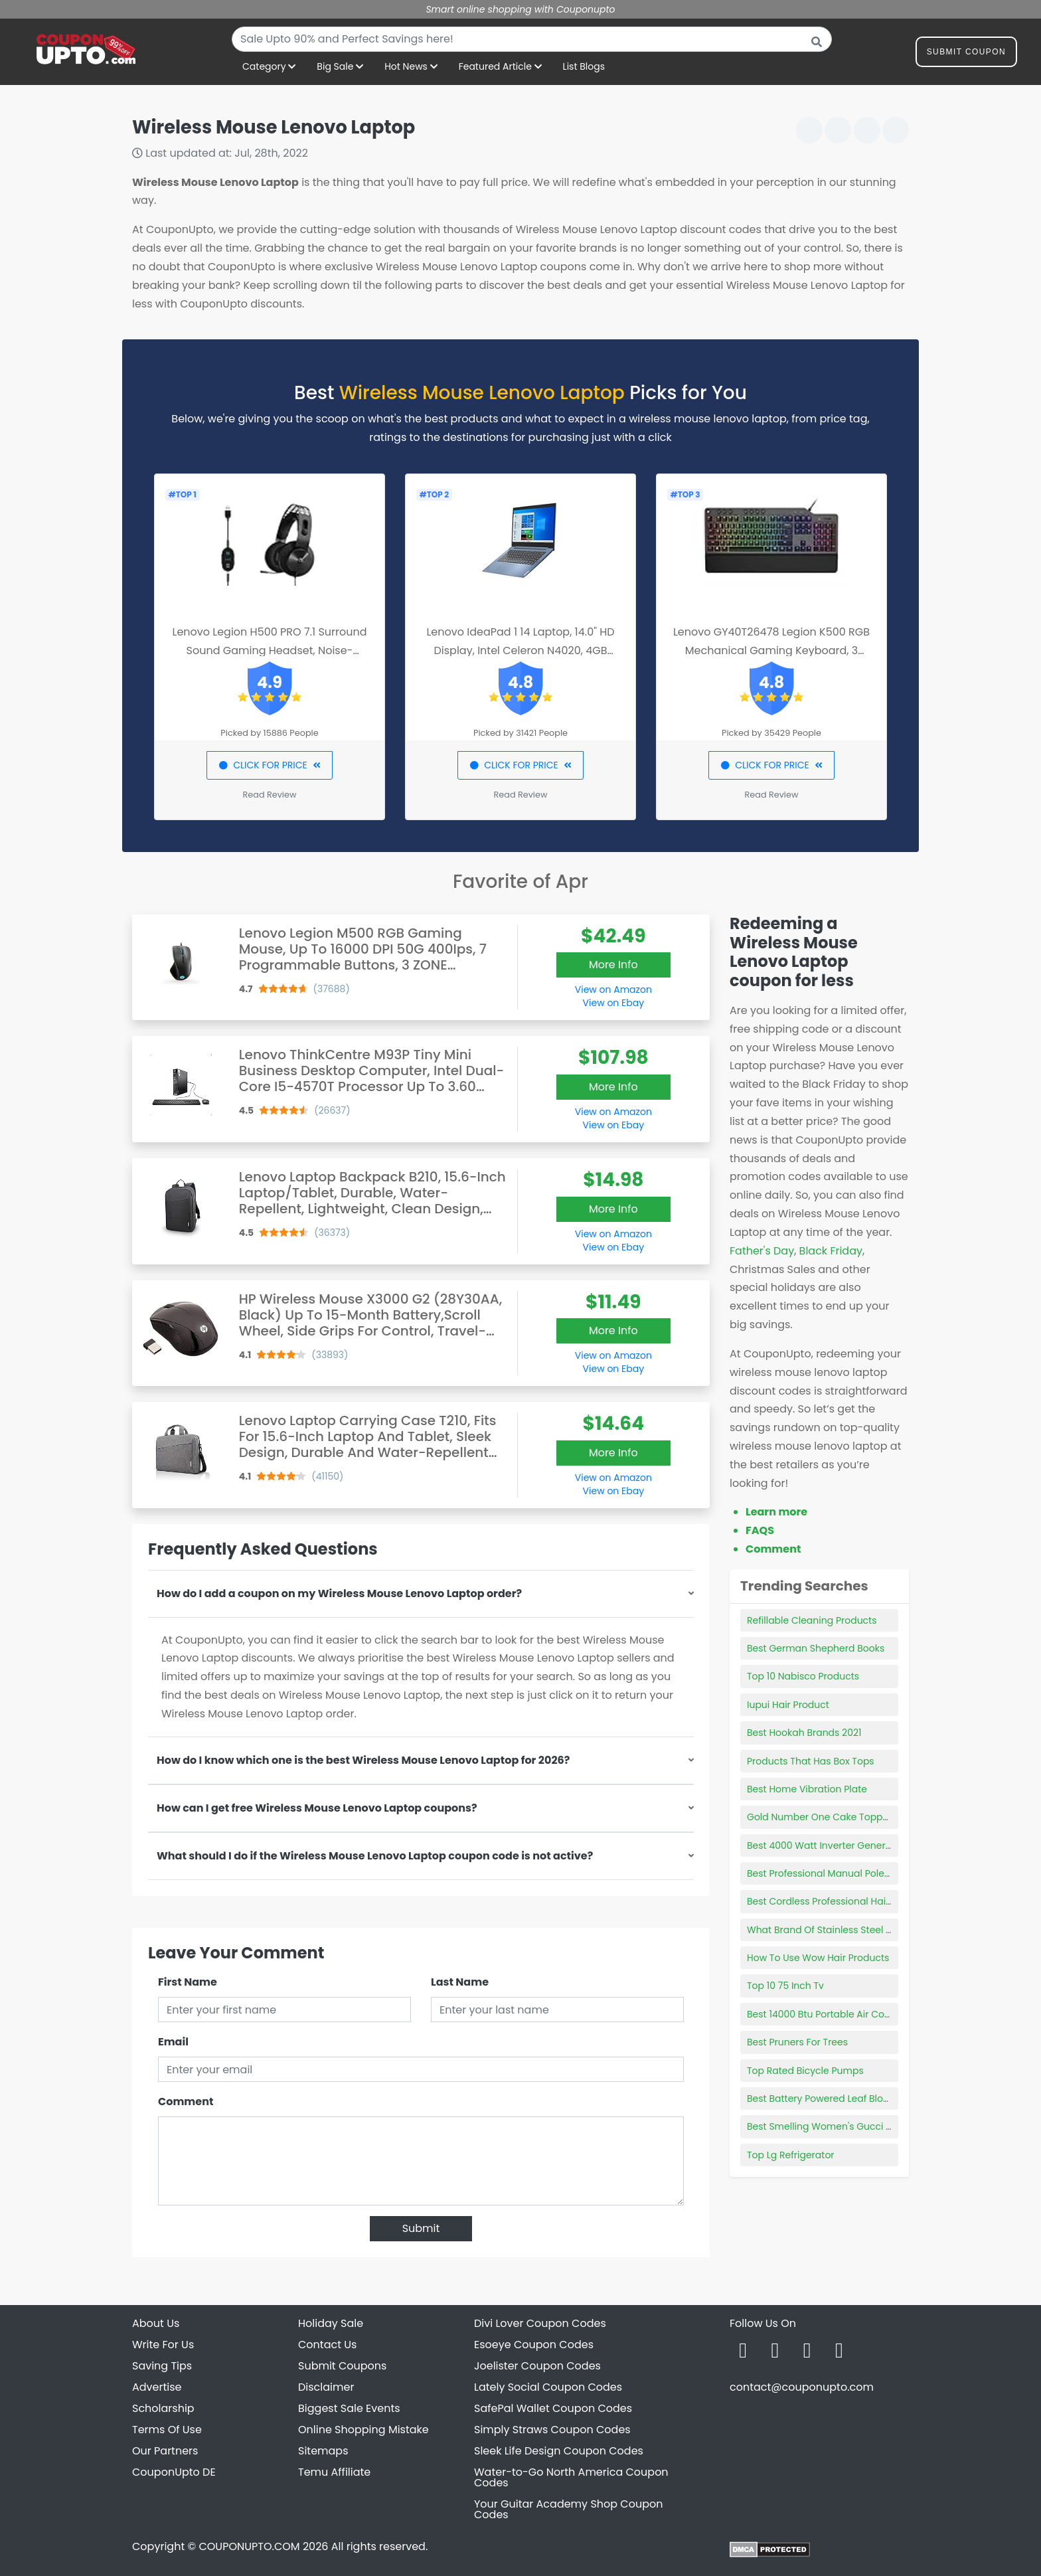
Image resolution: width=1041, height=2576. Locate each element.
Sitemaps (323, 2450)
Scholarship (163, 2408)
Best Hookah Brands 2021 (804, 1732)
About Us (155, 2323)
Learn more (776, 1511)
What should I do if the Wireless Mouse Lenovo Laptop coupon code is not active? (375, 1855)
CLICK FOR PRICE (269, 765)
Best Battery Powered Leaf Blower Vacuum (844, 2098)
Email (173, 2041)
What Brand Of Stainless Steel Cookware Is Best (856, 1929)
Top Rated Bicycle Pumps (805, 2070)
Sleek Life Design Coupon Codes (558, 2450)
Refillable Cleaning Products (812, 1620)
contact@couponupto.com (802, 2387)
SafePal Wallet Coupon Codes (553, 2408)
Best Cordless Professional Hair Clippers (838, 1901)
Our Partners (165, 2450)
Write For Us (163, 2344)
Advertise (157, 2387)
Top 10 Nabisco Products (803, 1676)
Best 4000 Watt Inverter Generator (825, 1845)
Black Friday (830, 1250)
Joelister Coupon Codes (537, 2365)
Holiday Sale (330, 2323)
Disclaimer (326, 2387)
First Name (187, 1982)
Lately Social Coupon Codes (548, 2387)
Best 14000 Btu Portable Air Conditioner (836, 2014)
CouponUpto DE (174, 2472)
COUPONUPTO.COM (249, 2546)
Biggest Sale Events (349, 2408)
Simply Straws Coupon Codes (552, 2429)
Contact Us (327, 2344)
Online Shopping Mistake (363, 2429)
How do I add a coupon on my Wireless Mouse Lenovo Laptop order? (339, 1593)
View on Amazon (613, 989)
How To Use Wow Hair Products (818, 1957)
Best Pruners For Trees (797, 2042)
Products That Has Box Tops (810, 1761)
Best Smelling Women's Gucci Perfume (836, 2126)
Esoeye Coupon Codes (534, 2344)
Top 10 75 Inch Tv (785, 1985)
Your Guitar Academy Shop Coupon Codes (568, 2509)
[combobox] (532, 39)
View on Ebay (613, 1002)
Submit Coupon (966, 54)
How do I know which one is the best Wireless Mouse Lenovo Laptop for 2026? (363, 1760)
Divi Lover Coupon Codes (540, 2323)
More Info (613, 964)
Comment (185, 2101)
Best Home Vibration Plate (807, 1789)
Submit (421, 2228)
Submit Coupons (342, 2365)
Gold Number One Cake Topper (819, 1817)
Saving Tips (162, 2365)
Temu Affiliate (334, 2472)
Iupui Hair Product (788, 1704)
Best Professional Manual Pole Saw (826, 1873)
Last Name (460, 1982)
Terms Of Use (167, 2429)
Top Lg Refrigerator (791, 2155)
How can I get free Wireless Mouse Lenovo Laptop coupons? (317, 1808)
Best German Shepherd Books (815, 1648)
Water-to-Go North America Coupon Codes (571, 2477)
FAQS (760, 1530)
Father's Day (762, 1250)
